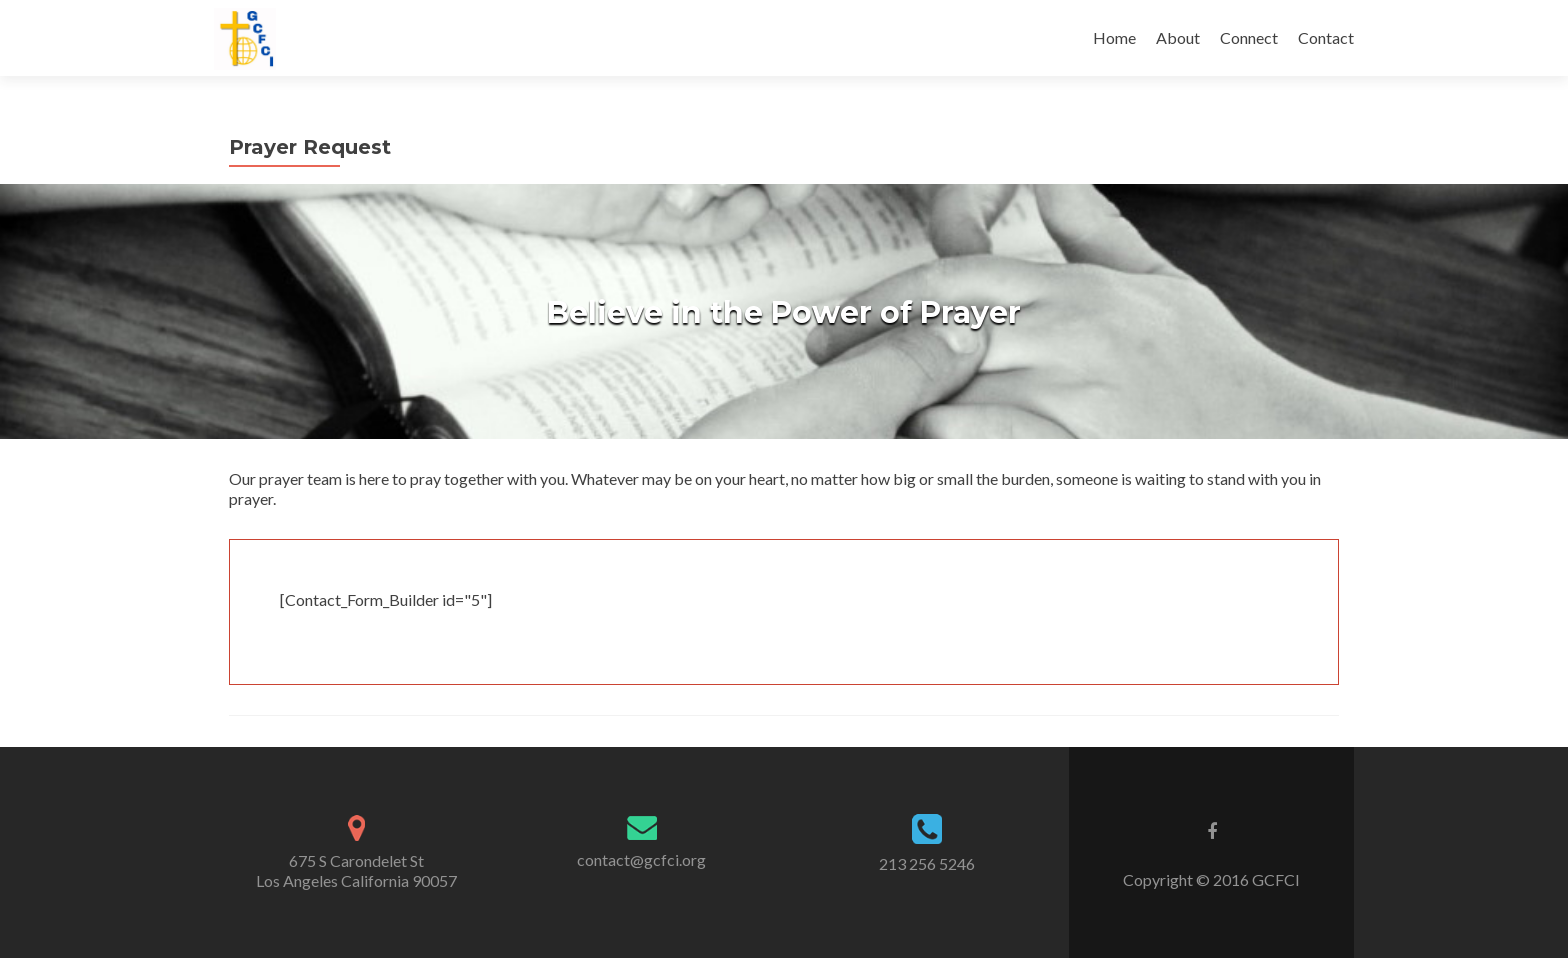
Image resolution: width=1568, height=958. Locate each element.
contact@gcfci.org (641, 859)
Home (1114, 37)
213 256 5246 (927, 863)
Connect (1249, 37)
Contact (1326, 37)
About (1178, 37)
